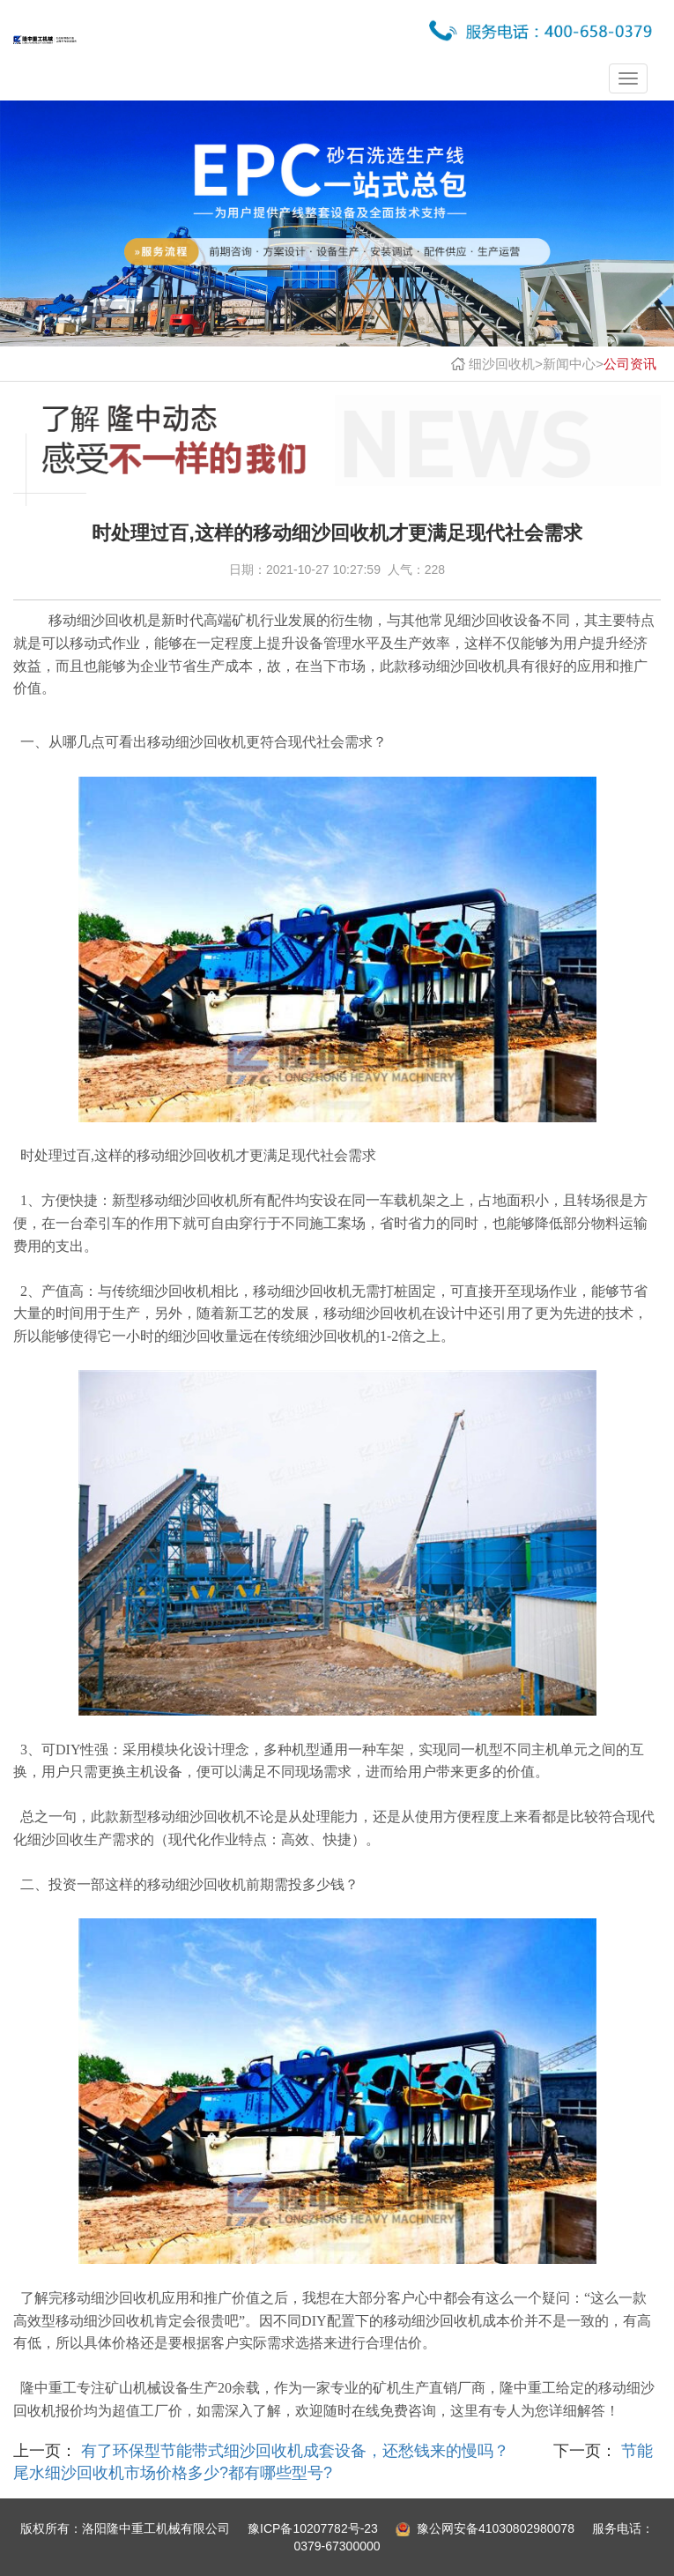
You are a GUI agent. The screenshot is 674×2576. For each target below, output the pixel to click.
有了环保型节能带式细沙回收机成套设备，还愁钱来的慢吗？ (293, 2451)
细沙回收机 (502, 363)
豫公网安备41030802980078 (495, 2528)
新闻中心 (569, 363)
